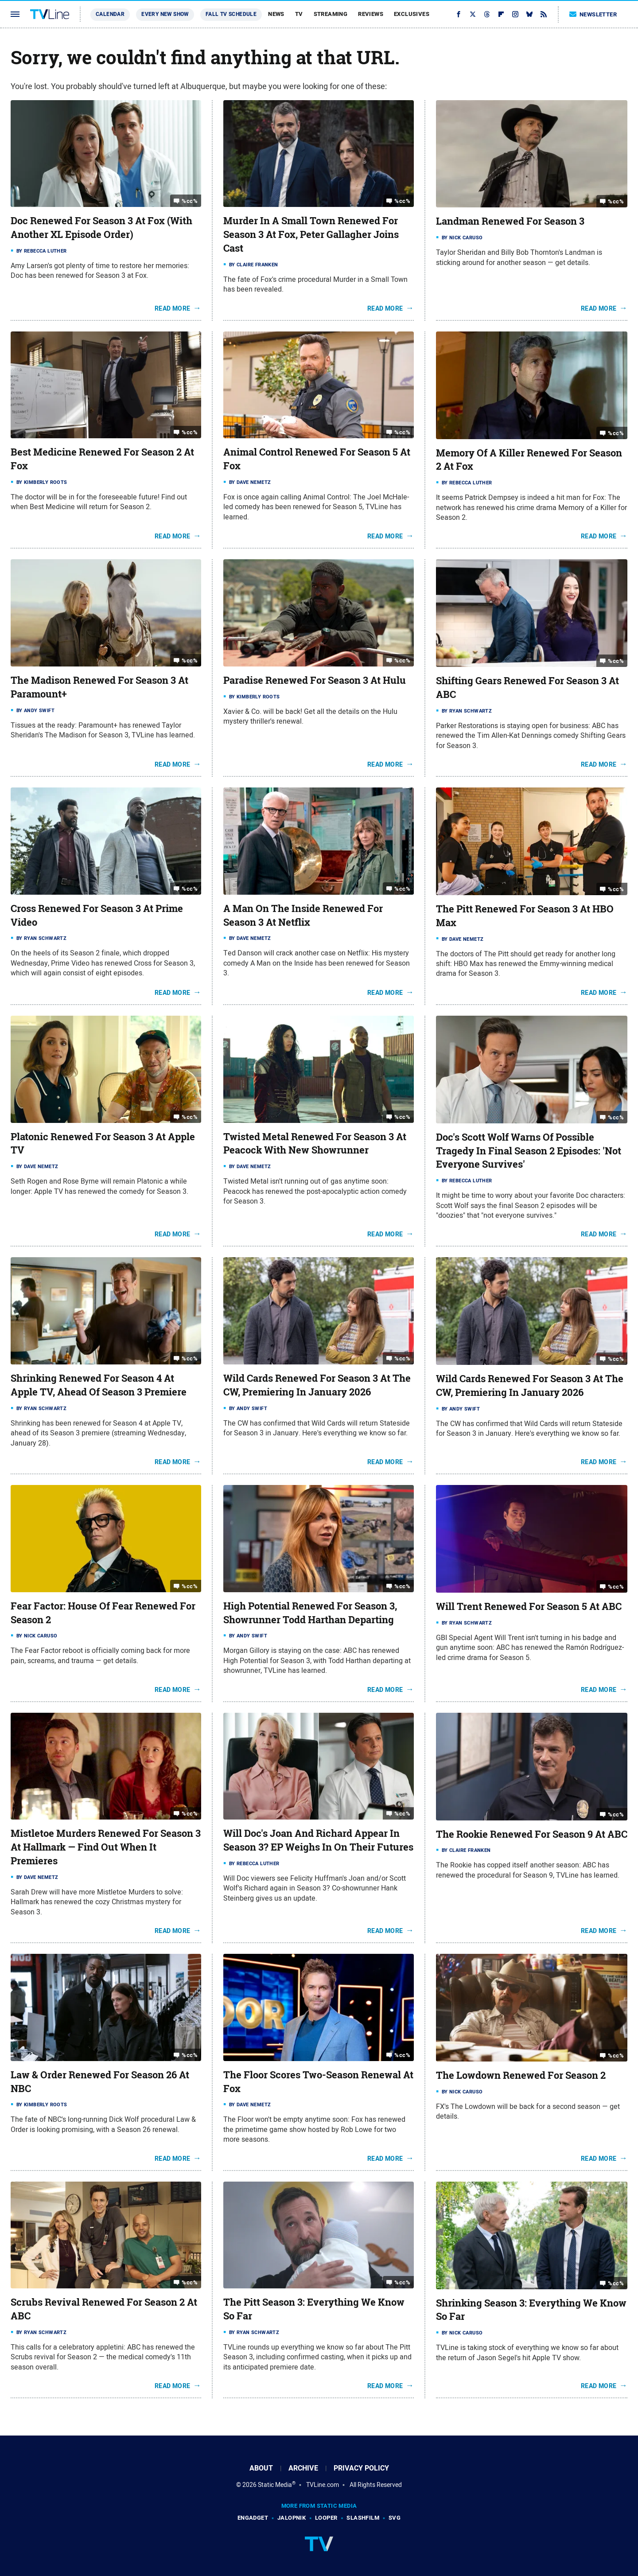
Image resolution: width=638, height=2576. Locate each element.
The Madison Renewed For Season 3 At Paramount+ (99, 687)
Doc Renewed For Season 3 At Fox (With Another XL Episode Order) (101, 227)
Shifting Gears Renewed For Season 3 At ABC (527, 687)
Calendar (110, 14)
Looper (326, 2518)
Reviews (370, 14)
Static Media (275, 2484)
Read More (173, 308)
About (261, 2468)
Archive (303, 2468)
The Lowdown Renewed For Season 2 (521, 2075)
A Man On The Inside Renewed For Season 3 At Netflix (303, 915)
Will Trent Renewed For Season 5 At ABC (529, 1606)
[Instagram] (515, 14)
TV (299, 14)
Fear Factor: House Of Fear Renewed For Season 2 (103, 1612)
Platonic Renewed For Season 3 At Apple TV (103, 1143)
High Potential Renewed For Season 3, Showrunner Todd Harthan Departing (310, 1612)
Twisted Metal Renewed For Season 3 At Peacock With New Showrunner (314, 1143)
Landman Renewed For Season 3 (510, 221)
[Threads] (487, 14)
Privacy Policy (361, 2468)
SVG (395, 2518)
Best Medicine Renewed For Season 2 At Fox (102, 458)
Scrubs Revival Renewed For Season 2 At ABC (104, 2309)
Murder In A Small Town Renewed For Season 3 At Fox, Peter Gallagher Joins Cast (311, 234)
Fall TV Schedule (231, 14)
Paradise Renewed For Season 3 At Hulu (314, 680)
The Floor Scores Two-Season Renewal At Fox (318, 2081)
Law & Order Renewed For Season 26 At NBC (100, 2081)
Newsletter (593, 14)
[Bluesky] (529, 14)
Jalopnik (291, 2518)
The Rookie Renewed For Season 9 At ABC (531, 1834)
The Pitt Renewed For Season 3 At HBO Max (525, 915)
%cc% (190, 201)
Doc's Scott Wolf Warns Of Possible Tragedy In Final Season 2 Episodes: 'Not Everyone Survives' (528, 1150)
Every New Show (165, 14)
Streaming (331, 14)
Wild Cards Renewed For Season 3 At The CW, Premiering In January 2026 (317, 1385)
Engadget (252, 2518)
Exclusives (411, 14)
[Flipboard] (501, 14)
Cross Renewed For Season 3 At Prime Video (97, 915)
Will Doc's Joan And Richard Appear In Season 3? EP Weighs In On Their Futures (318, 1840)
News (276, 14)
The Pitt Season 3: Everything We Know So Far (314, 2309)
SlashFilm (362, 2518)
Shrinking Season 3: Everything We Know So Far (531, 2309)
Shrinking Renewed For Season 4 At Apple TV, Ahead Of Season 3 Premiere (99, 1385)
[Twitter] (473, 14)
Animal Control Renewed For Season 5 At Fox (316, 458)
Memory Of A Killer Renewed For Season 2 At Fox (529, 459)
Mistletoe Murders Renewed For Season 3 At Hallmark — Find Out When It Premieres (106, 1847)
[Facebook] (459, 14)
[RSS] (544, 14)
